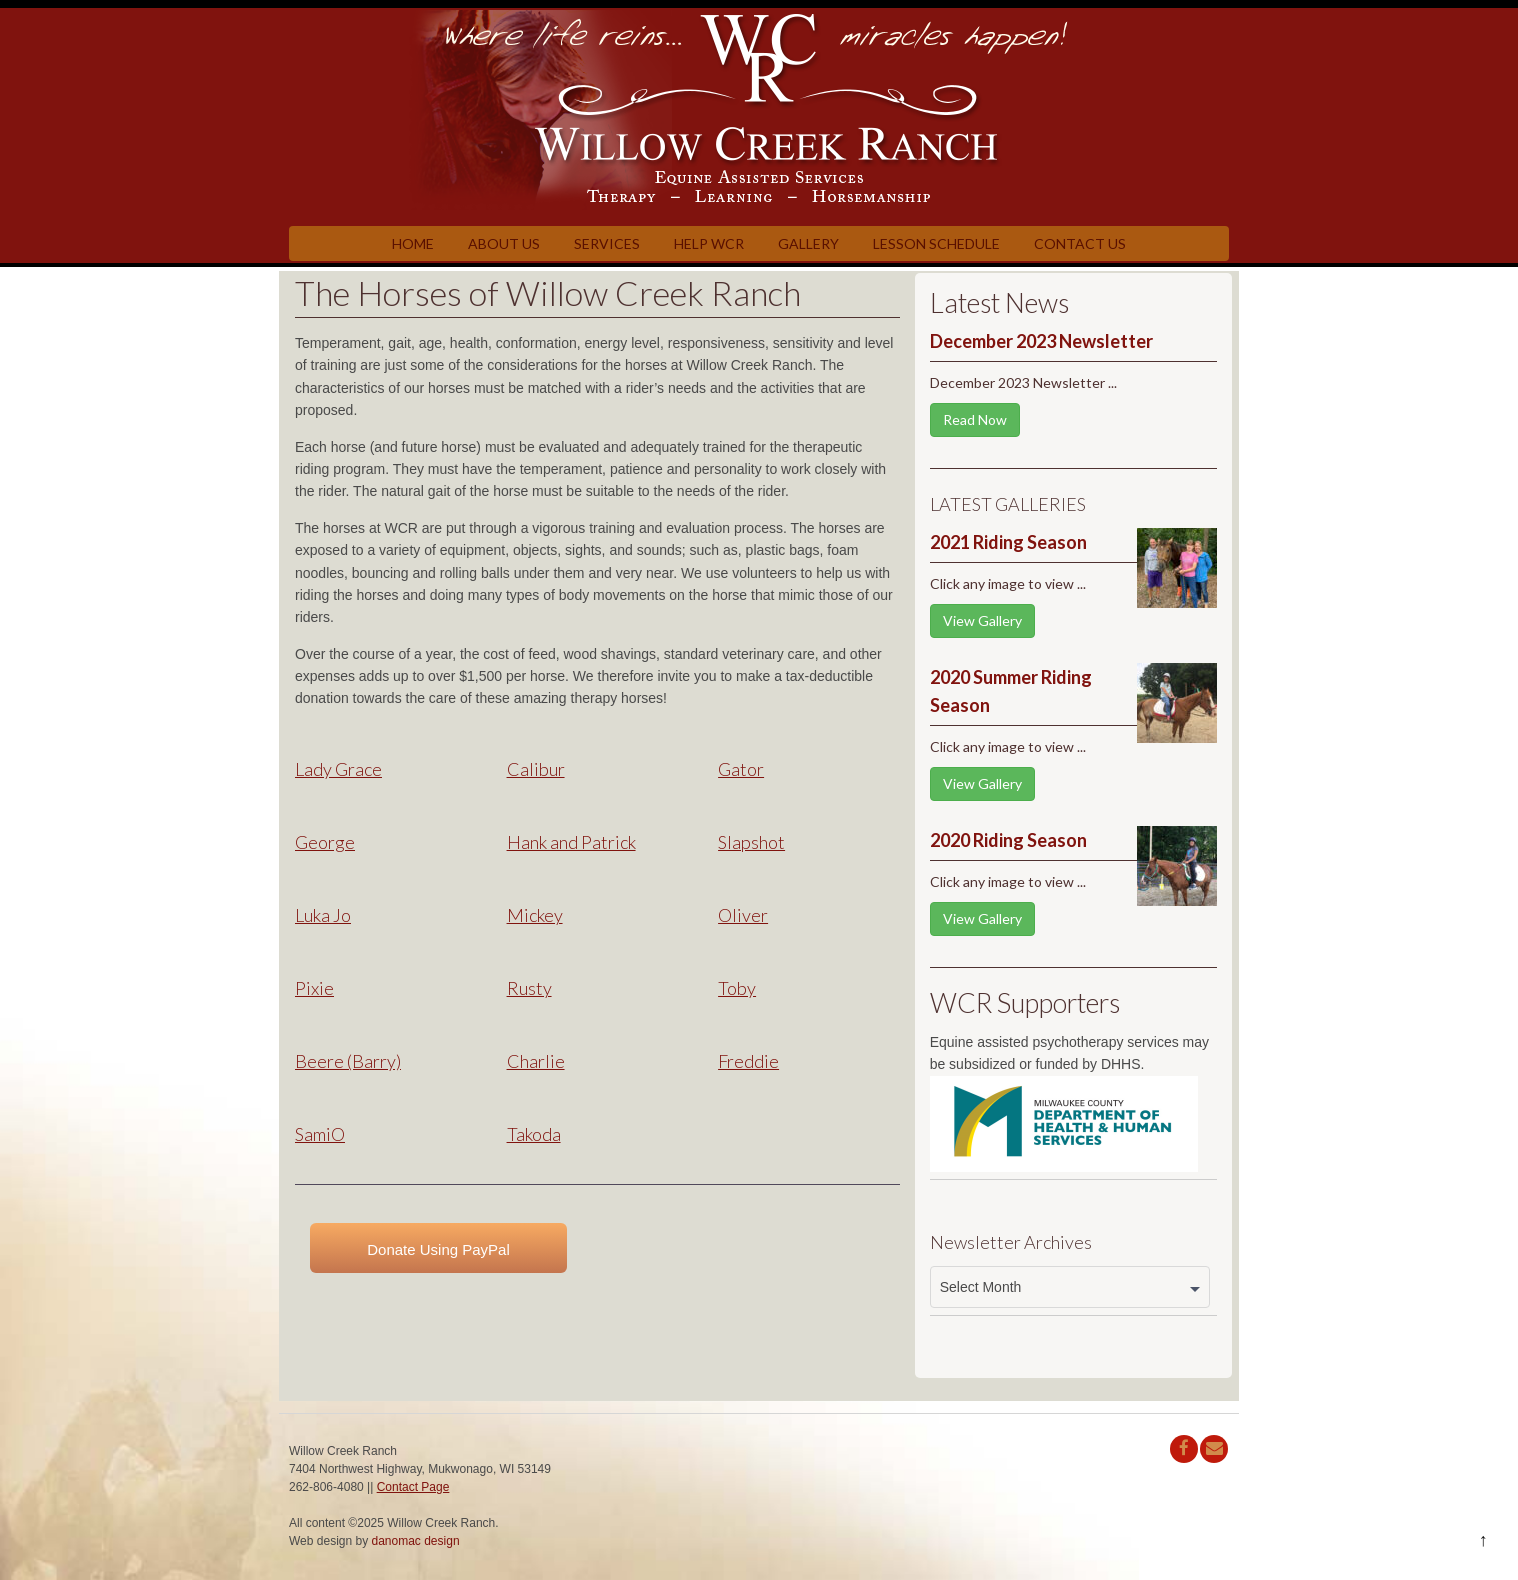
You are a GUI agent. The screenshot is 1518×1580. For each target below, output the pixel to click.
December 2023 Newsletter (1041, 341)
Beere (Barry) (348, 1061)
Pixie (314, 988)
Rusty (529, 988)
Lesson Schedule (936, 243)
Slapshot (751, 842)
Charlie (536, 1061)
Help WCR (709, 243)
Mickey (535, 915)
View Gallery (982, 620)
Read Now (975, 419)
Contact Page (413, 1487)
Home (413, 243)
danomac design (416, 1541)
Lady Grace (338, 769)
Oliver (743, 915)
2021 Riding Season (1008, 542)
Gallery (808, 243)
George (325, 842)
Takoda (534, 1134)
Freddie (748, 1061)
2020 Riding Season (1008, 840)
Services (607, 243)
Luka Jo (323, 915)
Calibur (536, 769)
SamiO (320, 1134)
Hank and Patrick (571, 842)
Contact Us (1080, 243)
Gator (741, 769)
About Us (504, 243)
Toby (737, 988)
